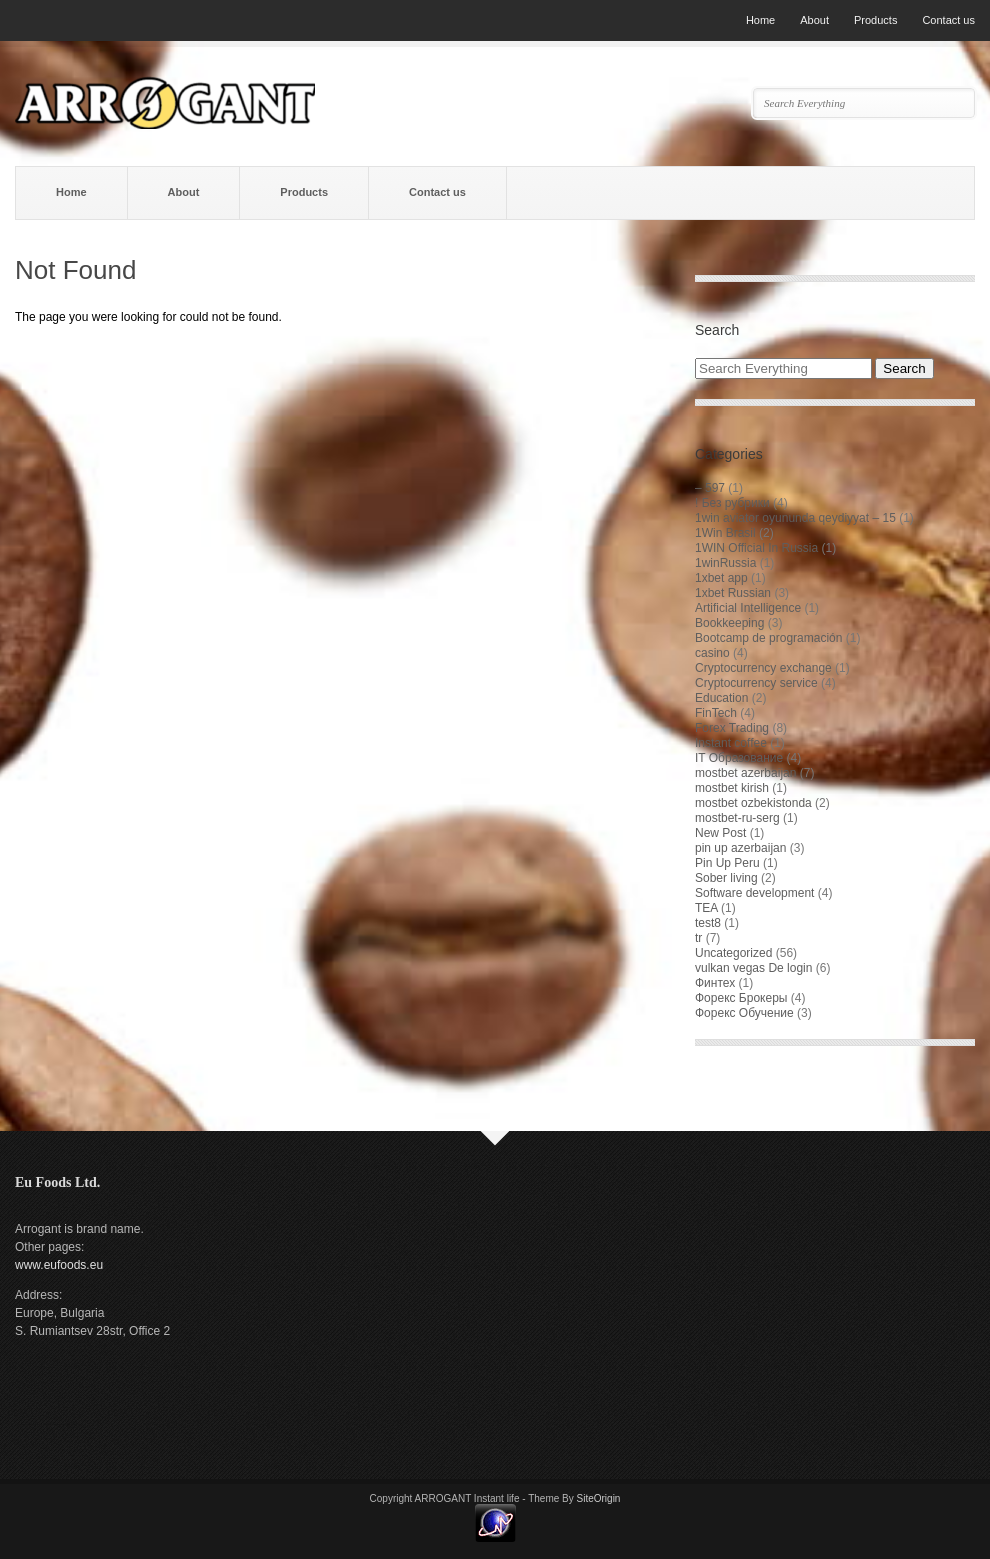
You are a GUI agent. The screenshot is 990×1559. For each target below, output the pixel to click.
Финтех (715, 983)
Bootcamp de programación (768, 638)
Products (875, 20)
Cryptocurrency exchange (763, 668)
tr (698, 938)
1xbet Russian (733, 593)
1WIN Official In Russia (756, 548)
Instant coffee (731, 743)
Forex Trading (732, 728)
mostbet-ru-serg (737, 818)
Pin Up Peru (727, 863)
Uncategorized (733, 953)
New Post (720, 833)
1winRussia (725, 563)
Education (721, 698)
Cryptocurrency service (756, 683)
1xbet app (721, 578)
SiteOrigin (599, 1498)
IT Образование (739, 758)
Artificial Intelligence (748, 608)
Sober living (726, 878)
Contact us (948, 20)
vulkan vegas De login (753, 968)
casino (712, 653)
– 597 (710, 488)
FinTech (716, 713)
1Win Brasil (725, 533)
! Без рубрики (732, 503)
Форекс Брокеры (741, 998)
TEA (706, 908)
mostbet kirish (732, 788)
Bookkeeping (729, 623)
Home (760, 20)
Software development (754, 893)
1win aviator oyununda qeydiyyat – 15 (795, 518)
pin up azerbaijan (740, 848)
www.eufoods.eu (59, 1265)
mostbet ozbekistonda (753, 803)
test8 (708, 923)
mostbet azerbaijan (745, 773)
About (814, 20)
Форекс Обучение (744, 1013)
